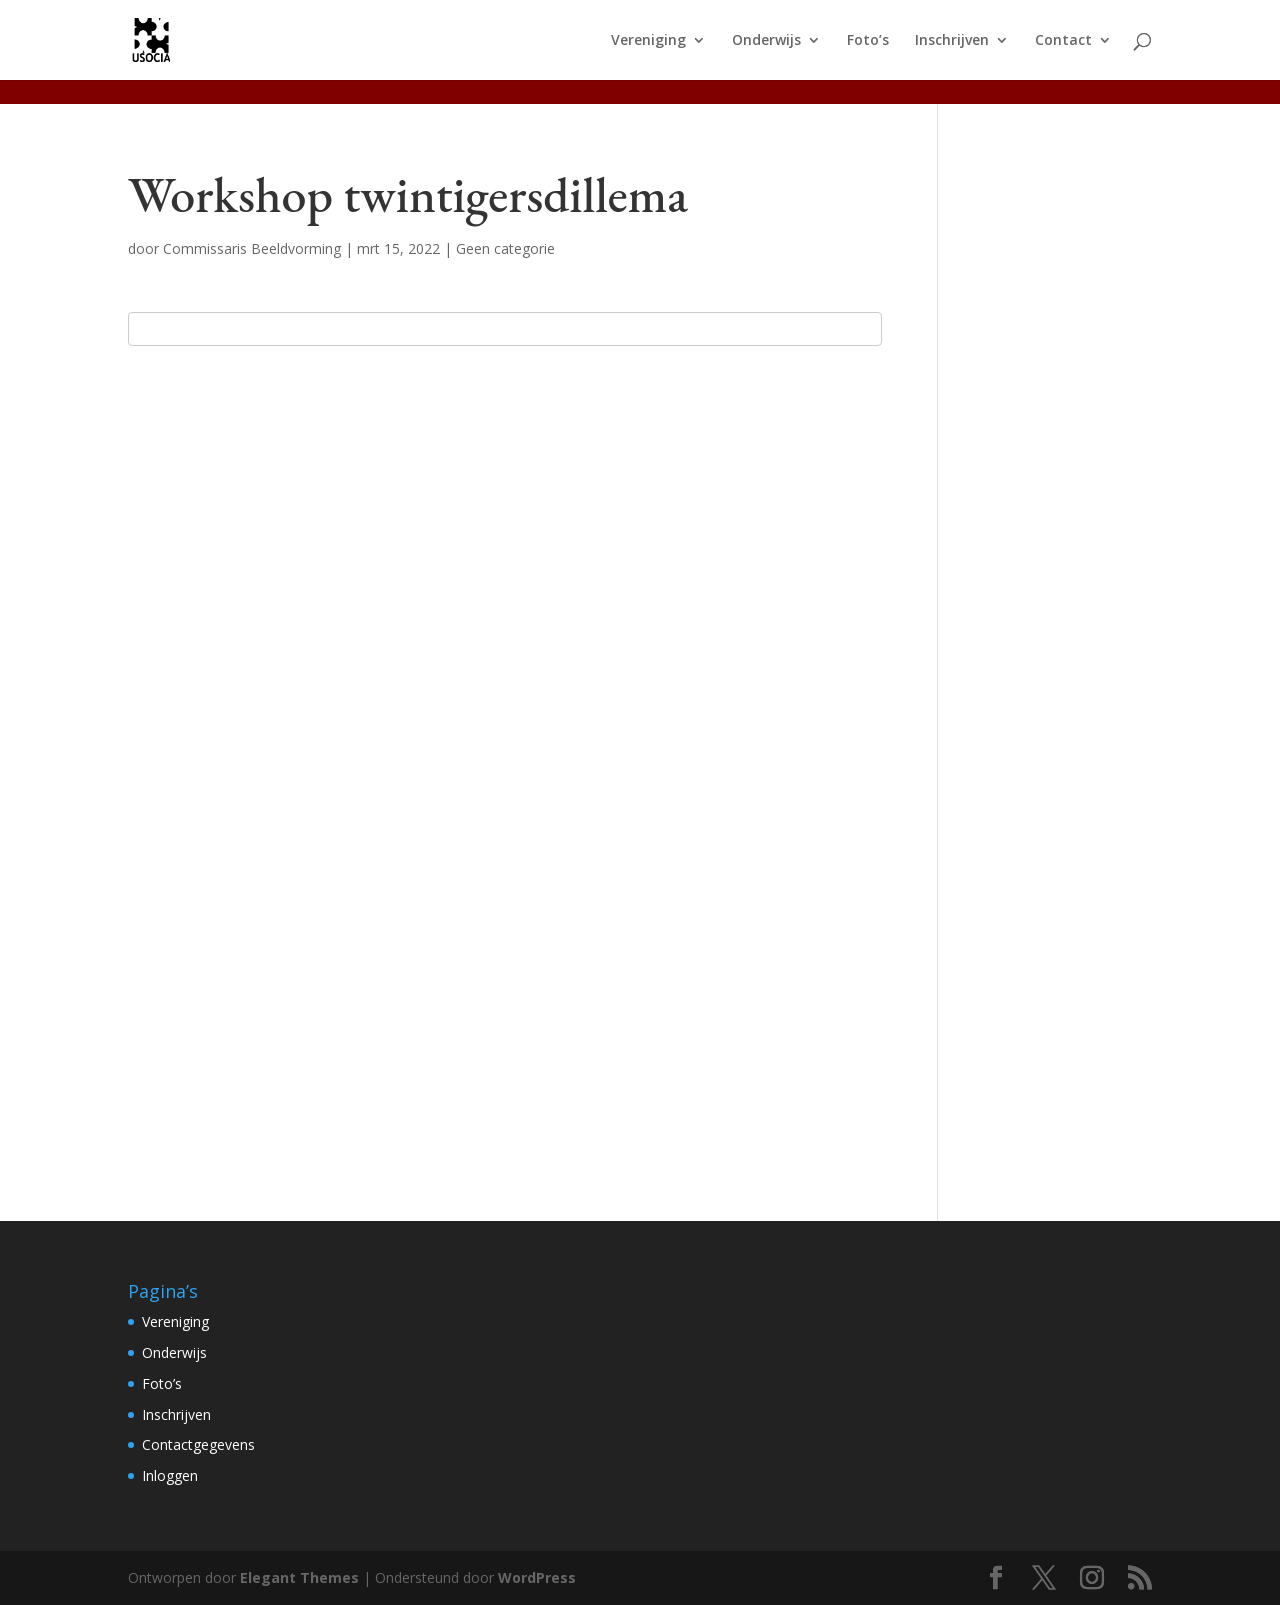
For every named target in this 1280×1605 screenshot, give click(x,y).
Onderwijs (766, 41)
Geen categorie (505, 248)
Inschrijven (952, 41)
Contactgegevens (198, 1444)
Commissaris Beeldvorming (252, 248)
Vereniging (648, 41)
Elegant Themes (299, 1577)
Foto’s (868, 41)
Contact (1063, 41)
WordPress (537, 1577)
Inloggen (170, 1475)
